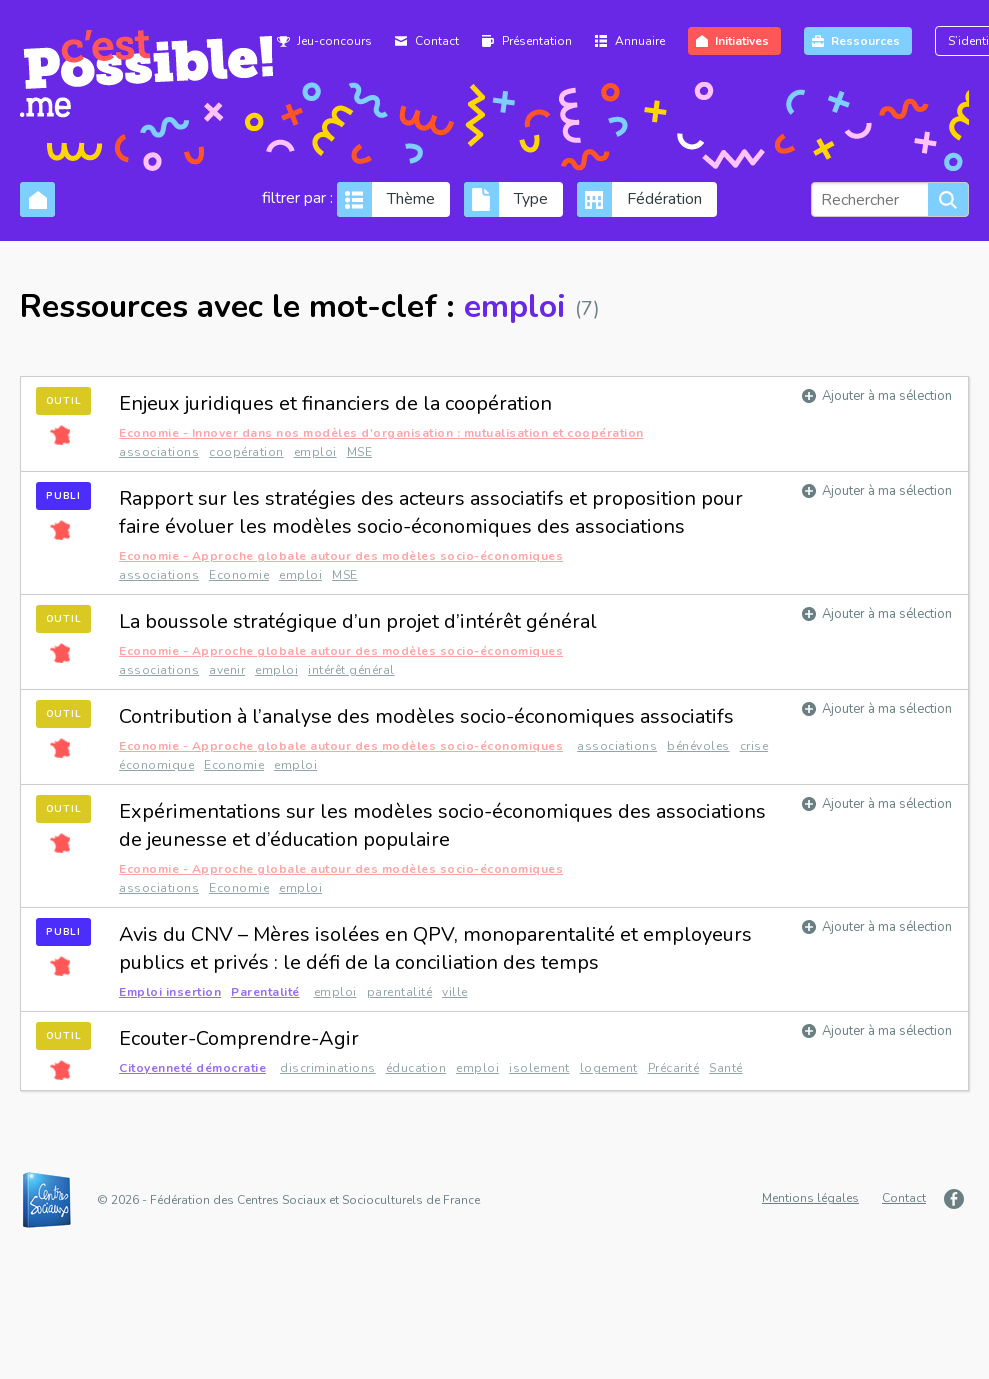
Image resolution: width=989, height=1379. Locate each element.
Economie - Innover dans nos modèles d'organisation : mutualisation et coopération (381, 433)
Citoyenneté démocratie (192, 1068)
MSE (360, 452)
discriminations (328, 1068)
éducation (416, 1068)
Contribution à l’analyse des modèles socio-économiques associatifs (426, 716)
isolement (539, 1068)
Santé (726, 1068)
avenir (227, 670)
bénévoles (698, 746)
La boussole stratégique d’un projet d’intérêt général (358, 621)
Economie (239, 575)
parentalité (400, 992)
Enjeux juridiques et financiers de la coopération (335, 403)
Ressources (865, 41)
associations (159, 452)
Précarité (674, 1068)
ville (455, 992)
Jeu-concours (334, 41)
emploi (315, 452)
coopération (246, 452)
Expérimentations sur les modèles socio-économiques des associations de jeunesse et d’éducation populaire (442, 825)
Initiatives (742, 41)
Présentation (537, 41)
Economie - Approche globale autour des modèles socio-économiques (341, 556)
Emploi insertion (170, 992)
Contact (437, 41)
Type (531, 199)
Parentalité (265, 992)
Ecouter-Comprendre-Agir (239, 1038)
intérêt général (351, 670)
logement (609, 1068)
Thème (411, 199)
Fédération (664, 199)
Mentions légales (810, 1198)
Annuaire (640, 41)
